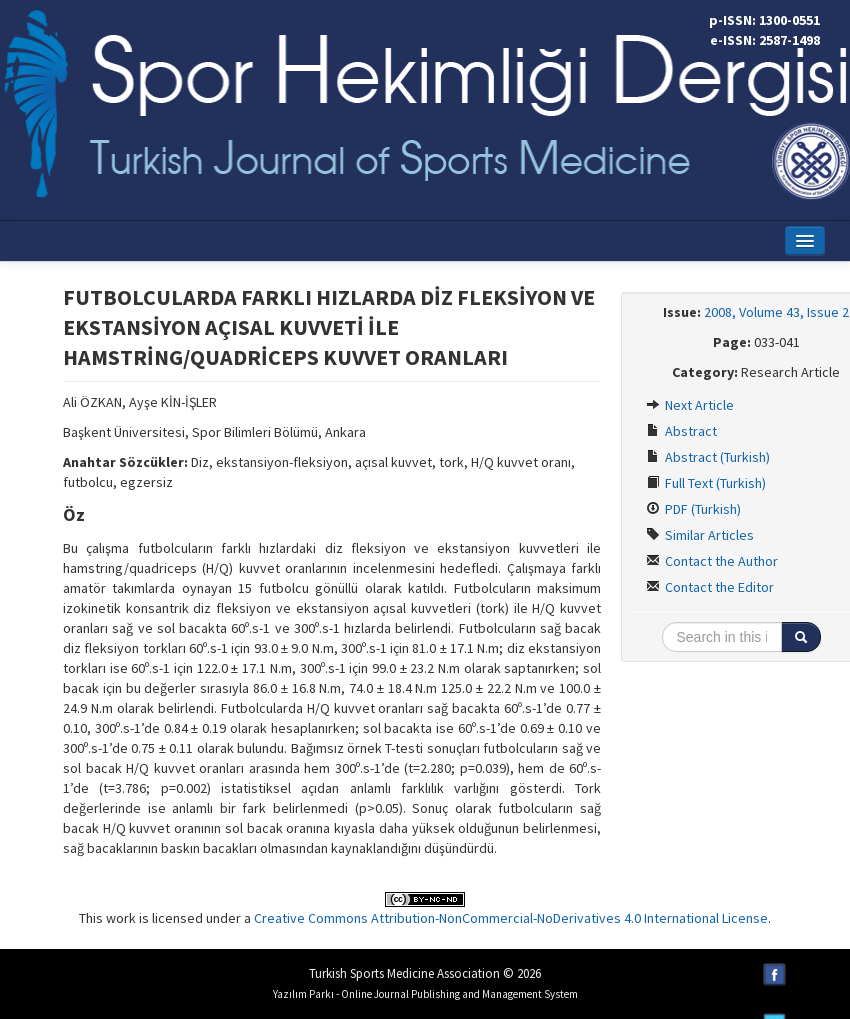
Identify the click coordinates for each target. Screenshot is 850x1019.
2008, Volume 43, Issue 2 (776, 312)
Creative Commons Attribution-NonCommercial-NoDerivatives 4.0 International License (511, 918)
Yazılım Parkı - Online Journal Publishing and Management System (425, 994)
